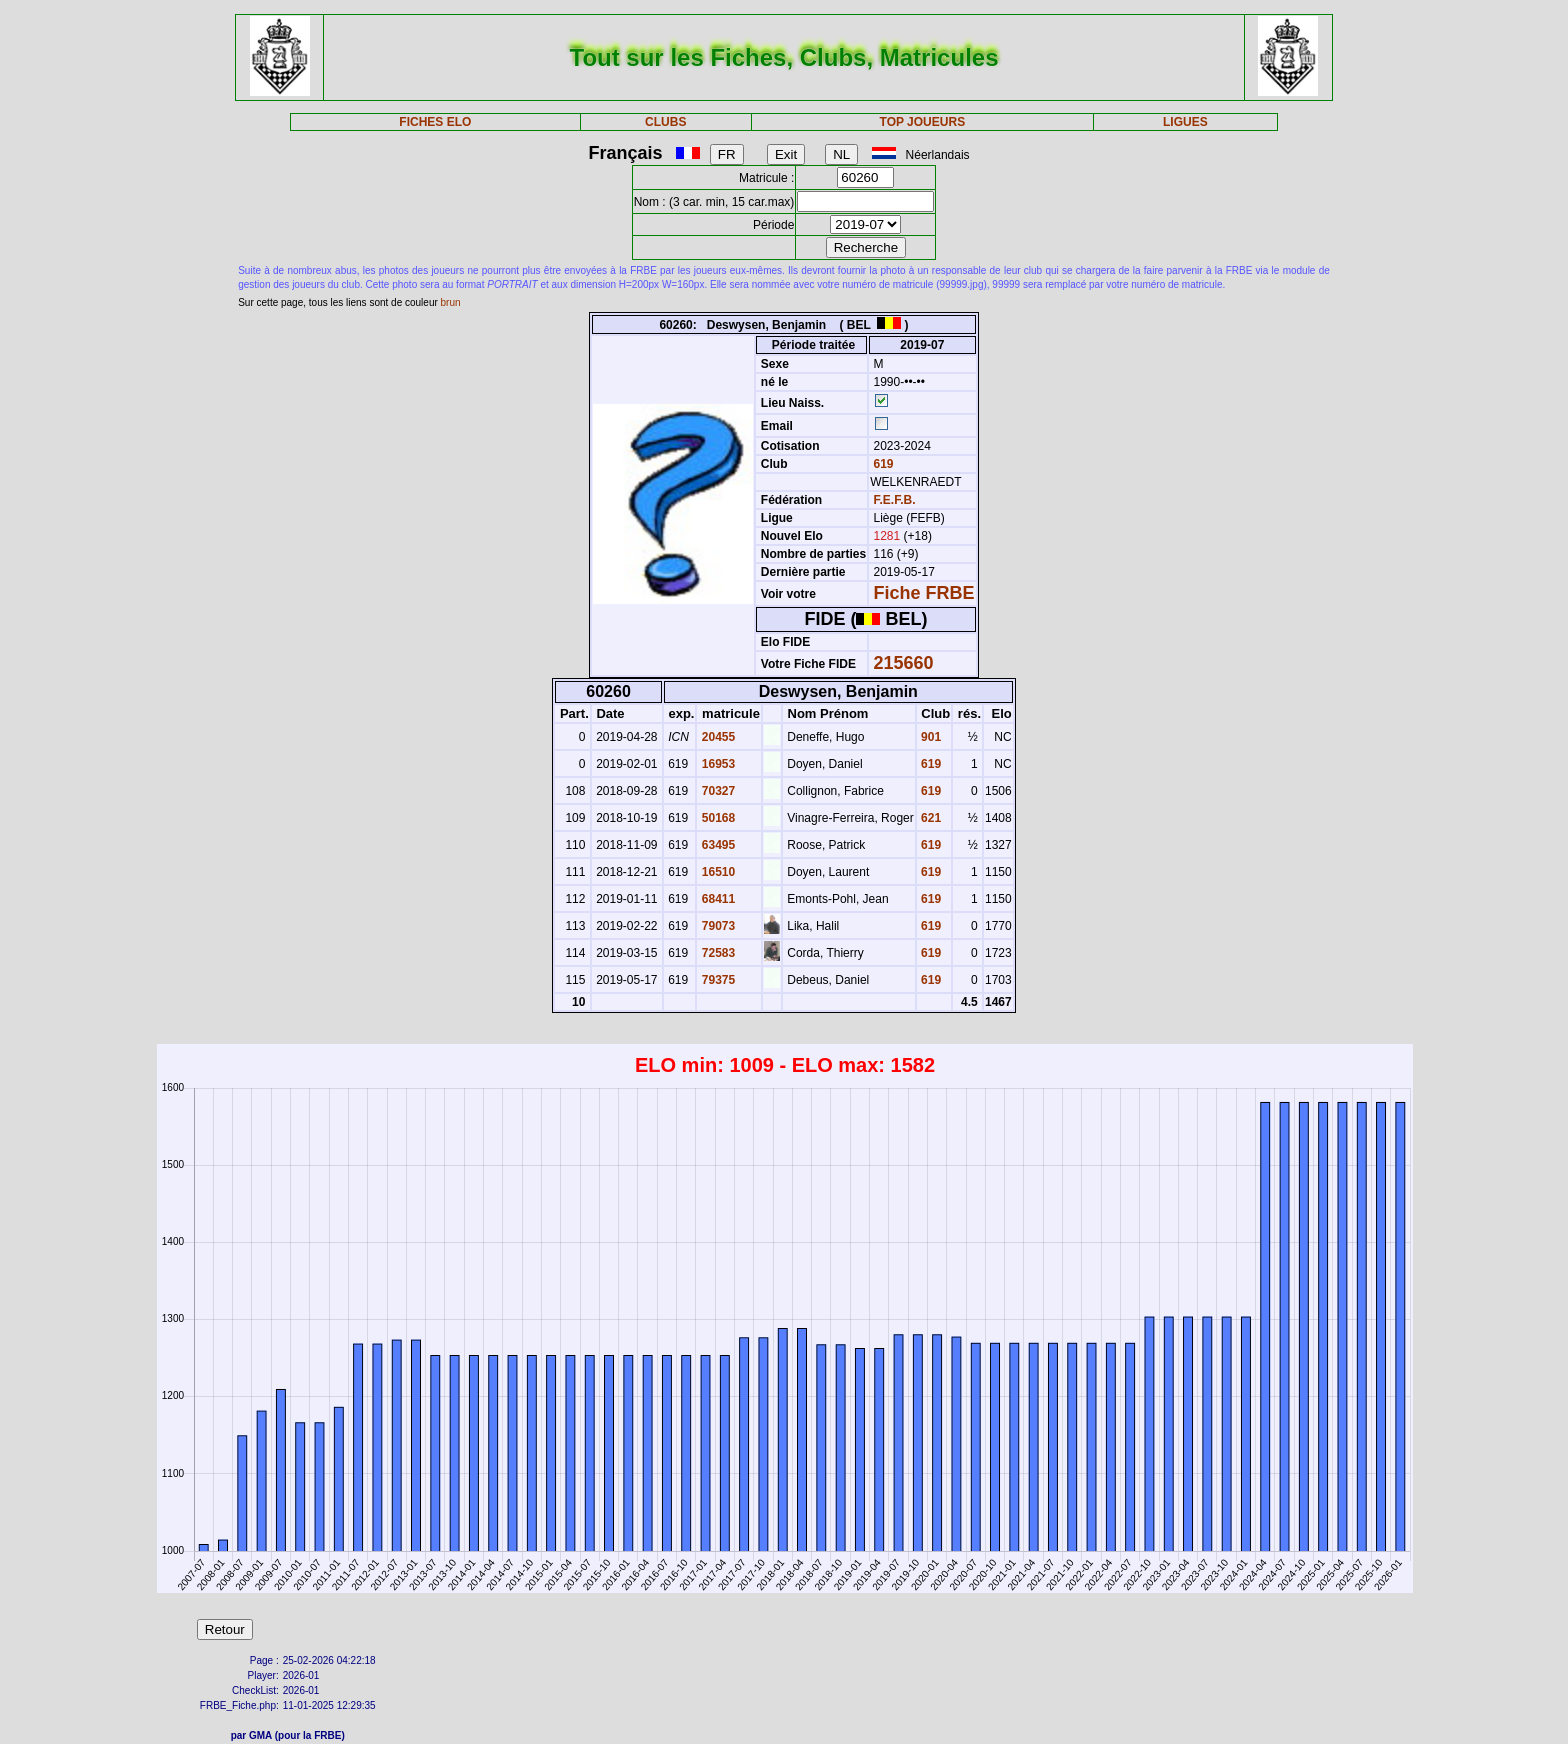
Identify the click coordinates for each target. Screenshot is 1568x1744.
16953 (716, 764)
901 (929, 737)
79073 (716, 926)
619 (881, 464)
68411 (716, 899)
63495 (716, 845)
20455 (716, 737)
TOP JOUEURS (923, 122)
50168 (716, 818)
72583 (716, 953)
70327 (716, 791)
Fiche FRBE (924, 593)
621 (929, 818)
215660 (904, 663)
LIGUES (1185, 122)
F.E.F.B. (895, 500)
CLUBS (665, 122)
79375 (716, 980)
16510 (716, 872)
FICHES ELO (435, 122)
